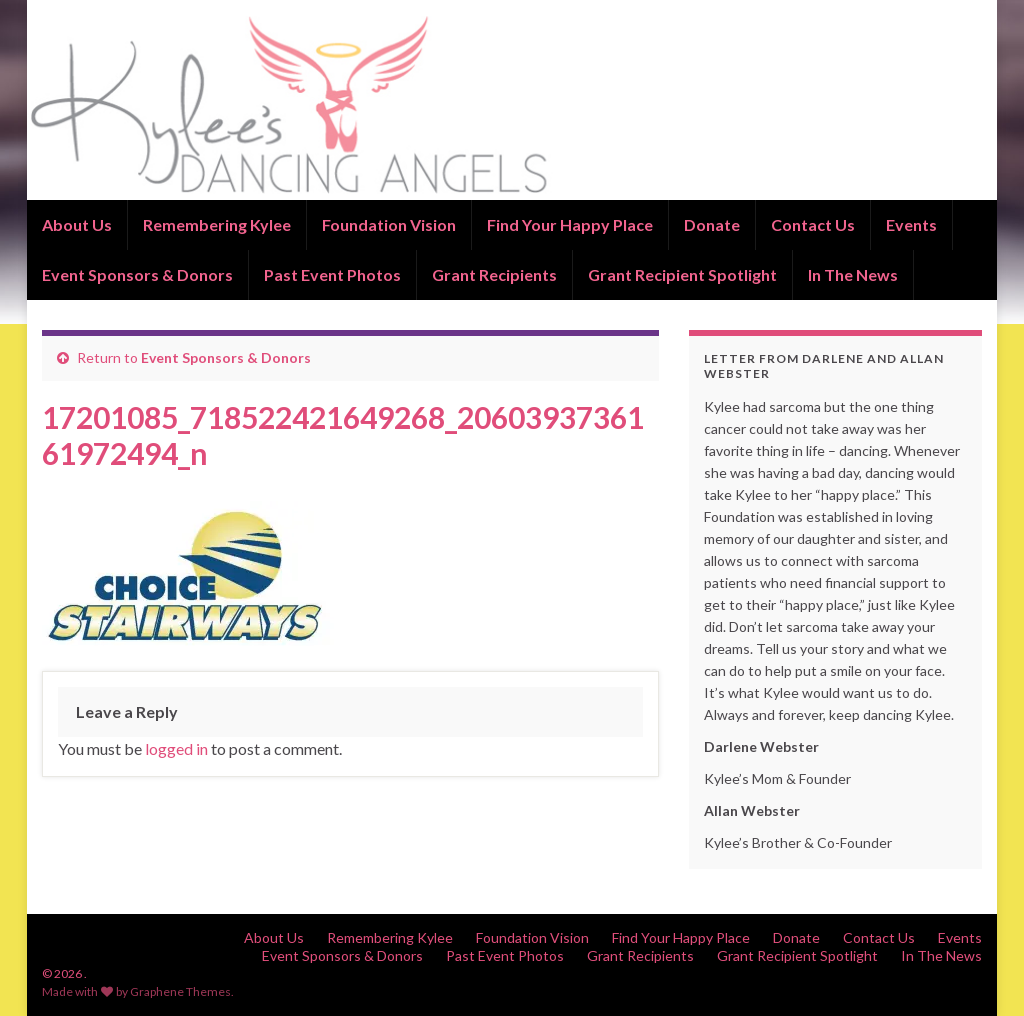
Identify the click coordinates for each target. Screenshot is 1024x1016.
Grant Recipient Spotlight (682, 274)
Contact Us (813, 224)
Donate (712, 224)
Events (911, 224)
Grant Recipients (494, 274)
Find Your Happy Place (570, 224)
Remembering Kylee (217, 224)
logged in (176, 748)
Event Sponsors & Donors (137, 274)
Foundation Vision (389, 224)
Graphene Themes (180, 991)
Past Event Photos (332, 274)
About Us (77, 224)
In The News (853, 274)
